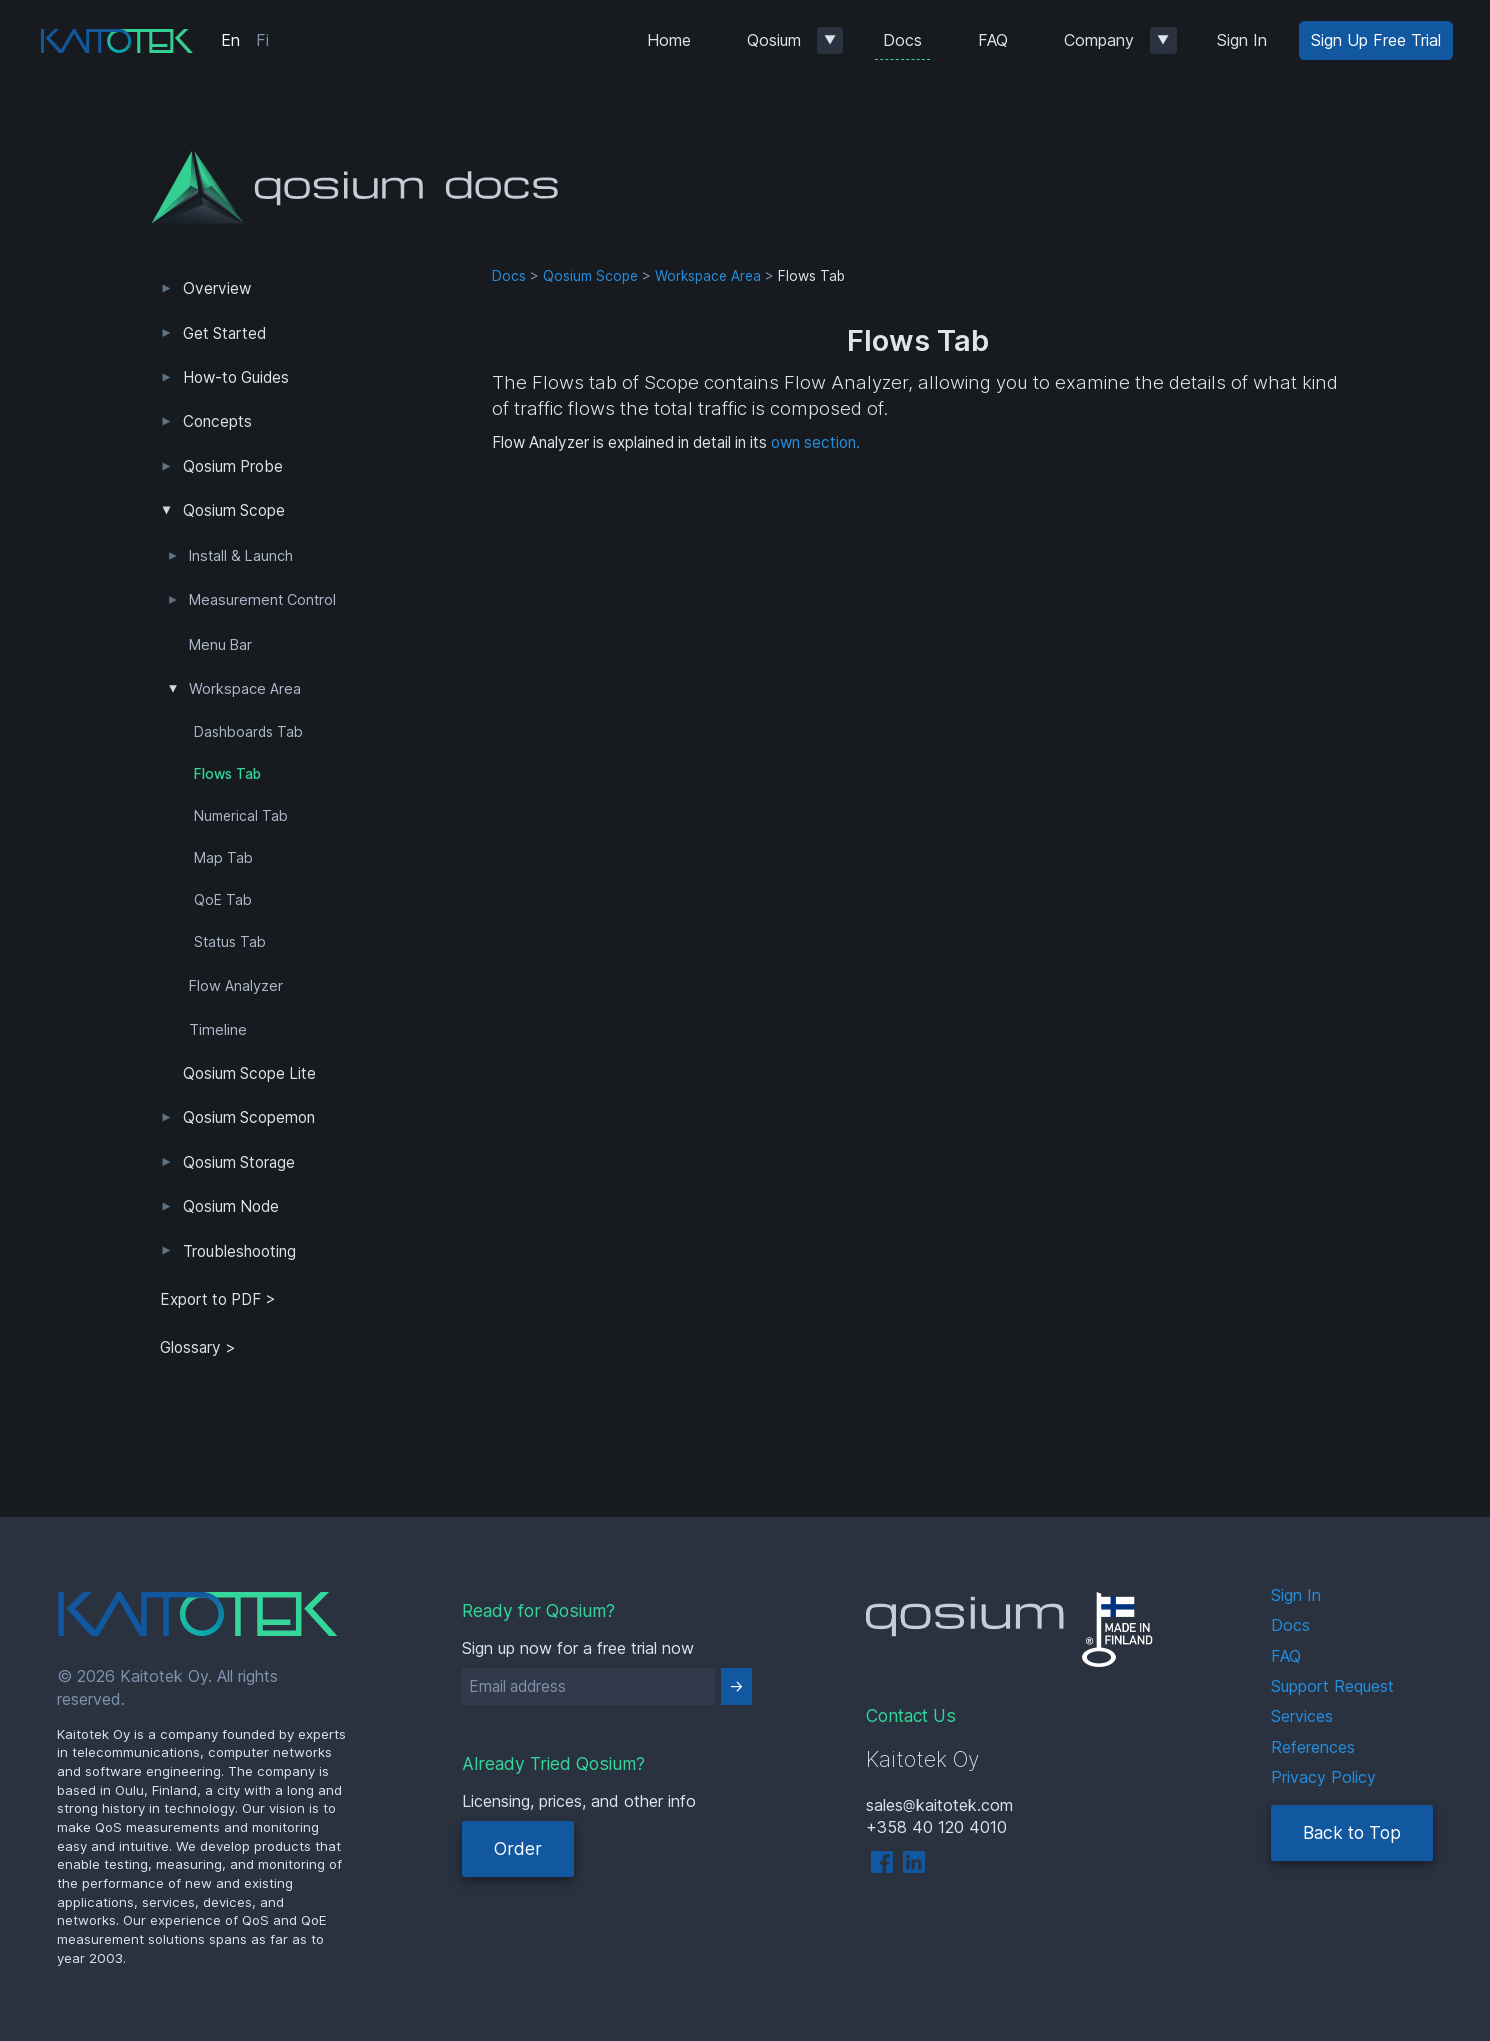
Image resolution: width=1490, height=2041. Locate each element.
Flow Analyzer (236, 986)
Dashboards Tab (248, 732)
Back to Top (1352, 1832)
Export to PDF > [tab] (218, 1299)
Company (1099, 40)
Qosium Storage (239, 1162)
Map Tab (223, 858)
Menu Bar (220, 645)
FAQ (993, 40)
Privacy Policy (1323, 1777)
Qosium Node (231, 1206)
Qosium (774, 40)
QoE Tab (223, 900)
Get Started (224, 333)
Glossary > (198, 1347)
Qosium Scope (234, 510)
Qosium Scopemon (249, 1117)
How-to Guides (236, 377)
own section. (815, 442)
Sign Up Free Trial (1376, 40)
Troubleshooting (239, 1251)
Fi (262, 40)
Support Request (1332, 1686)
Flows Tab (227, 774)
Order (518, 1848)
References (1313, 1747)
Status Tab (230, 942)
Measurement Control (262, 600)
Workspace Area (245, 689)
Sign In (1242, 40)
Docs (902, 40)
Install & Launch (241, 556)
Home (669, 40)
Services (1302, 1716)
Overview (217, 288)
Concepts (217, 421)
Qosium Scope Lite (249, 1073)
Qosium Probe (233, 466)
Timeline (218, 1030)
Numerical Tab (241, 816)
